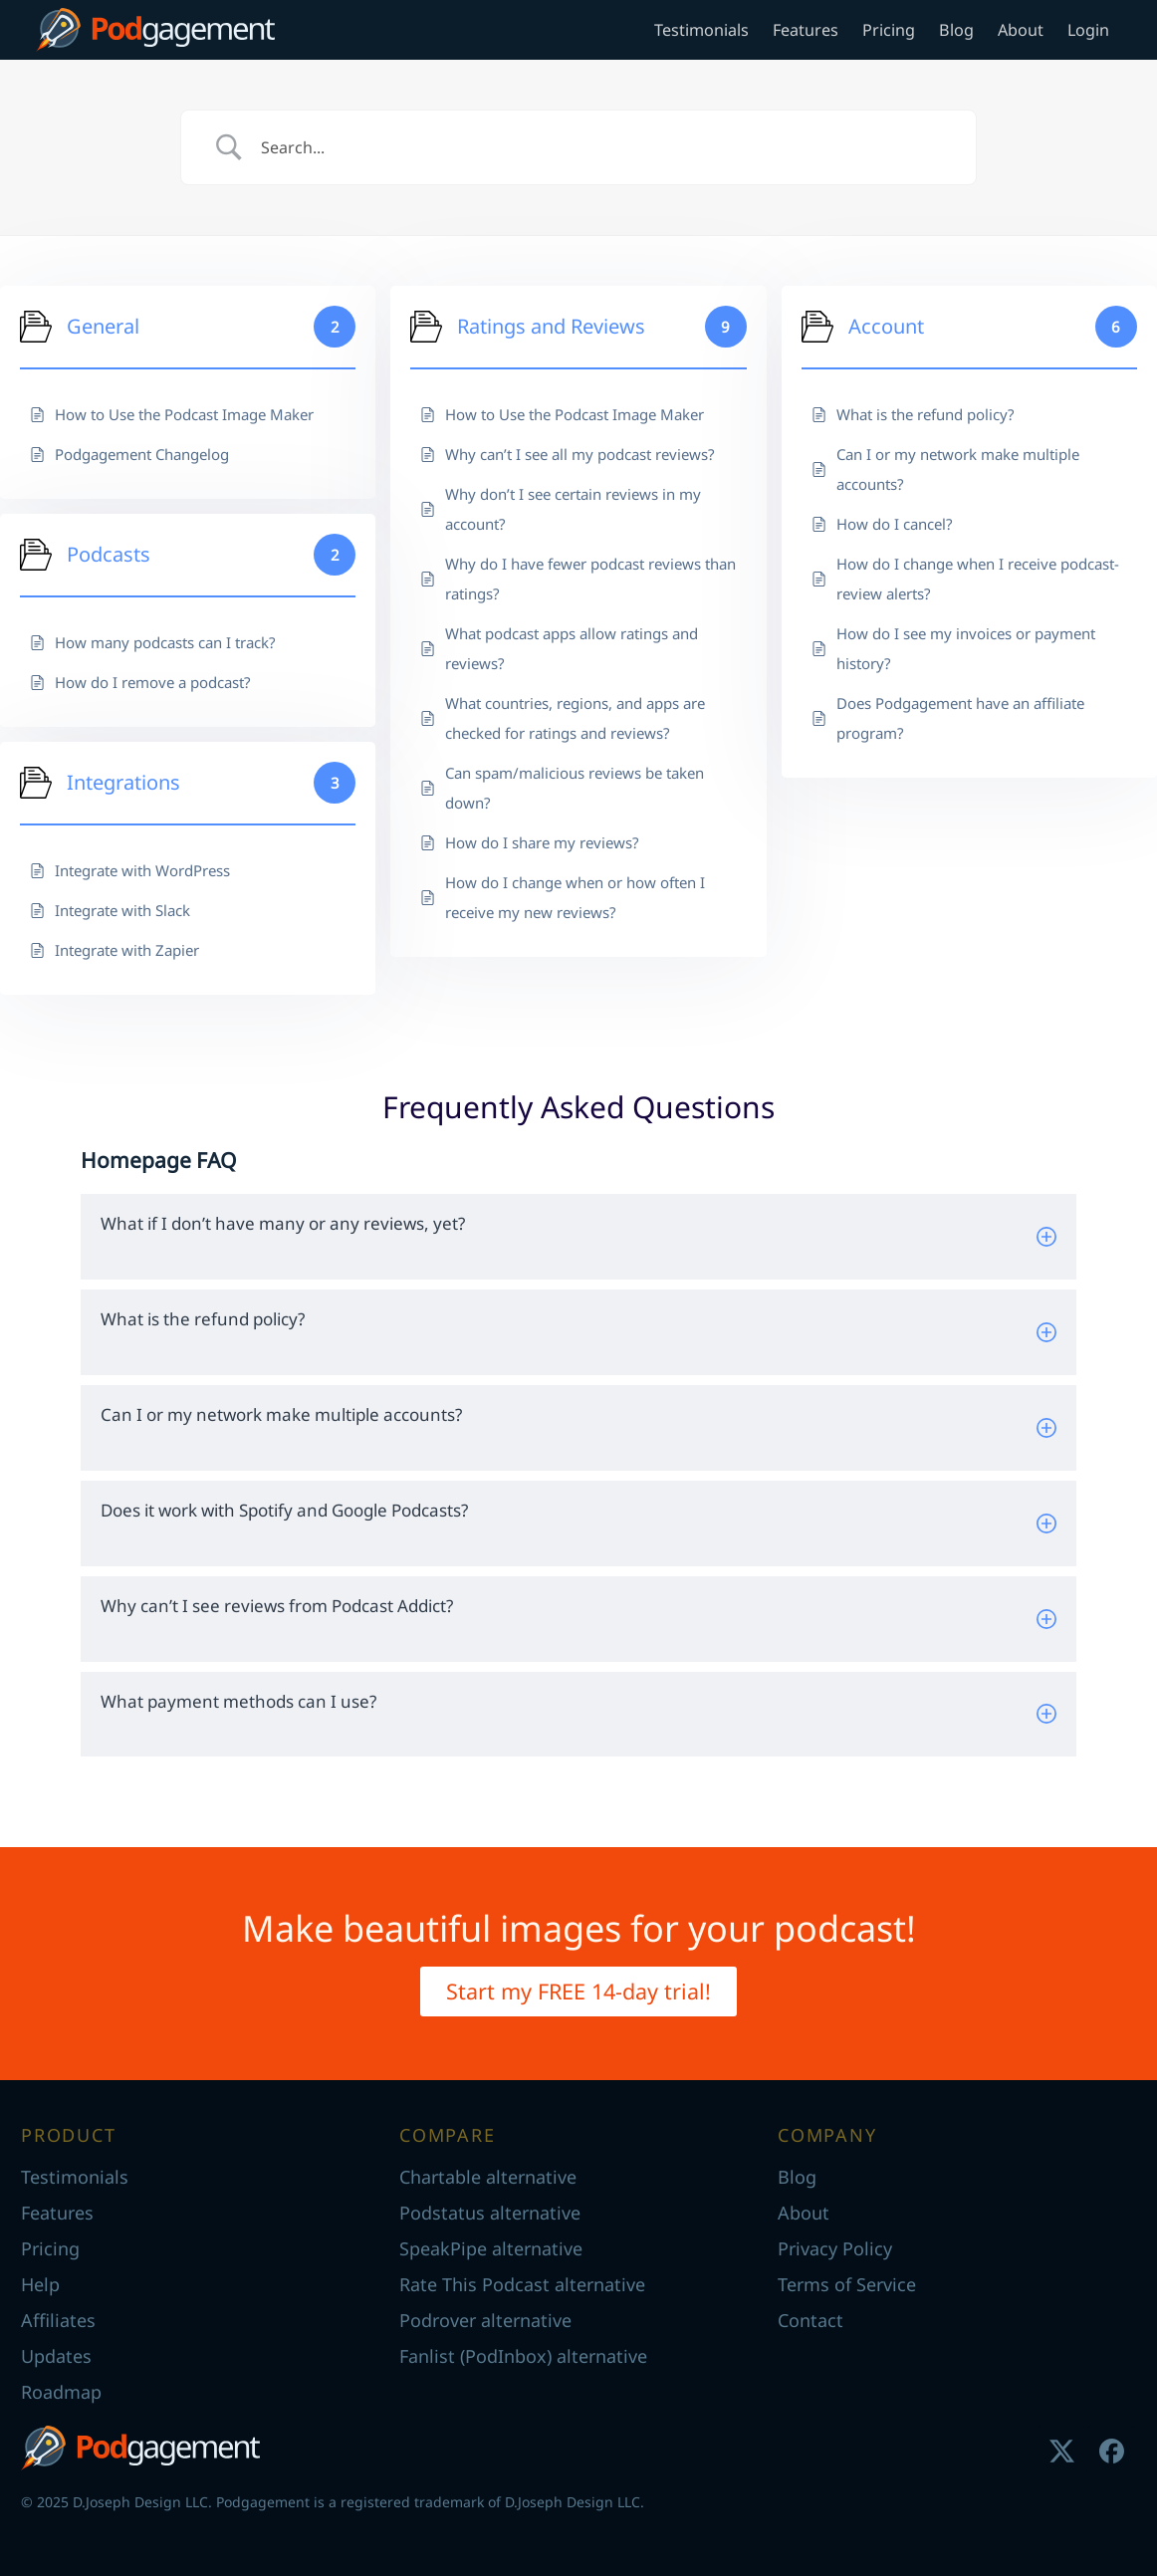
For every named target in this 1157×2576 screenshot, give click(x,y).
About (1020, 30)
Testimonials (701, 30)
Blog (956, 30)
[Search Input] (603, 147)
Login (1088, 30)
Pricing (888, 30)
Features (805, 30)
